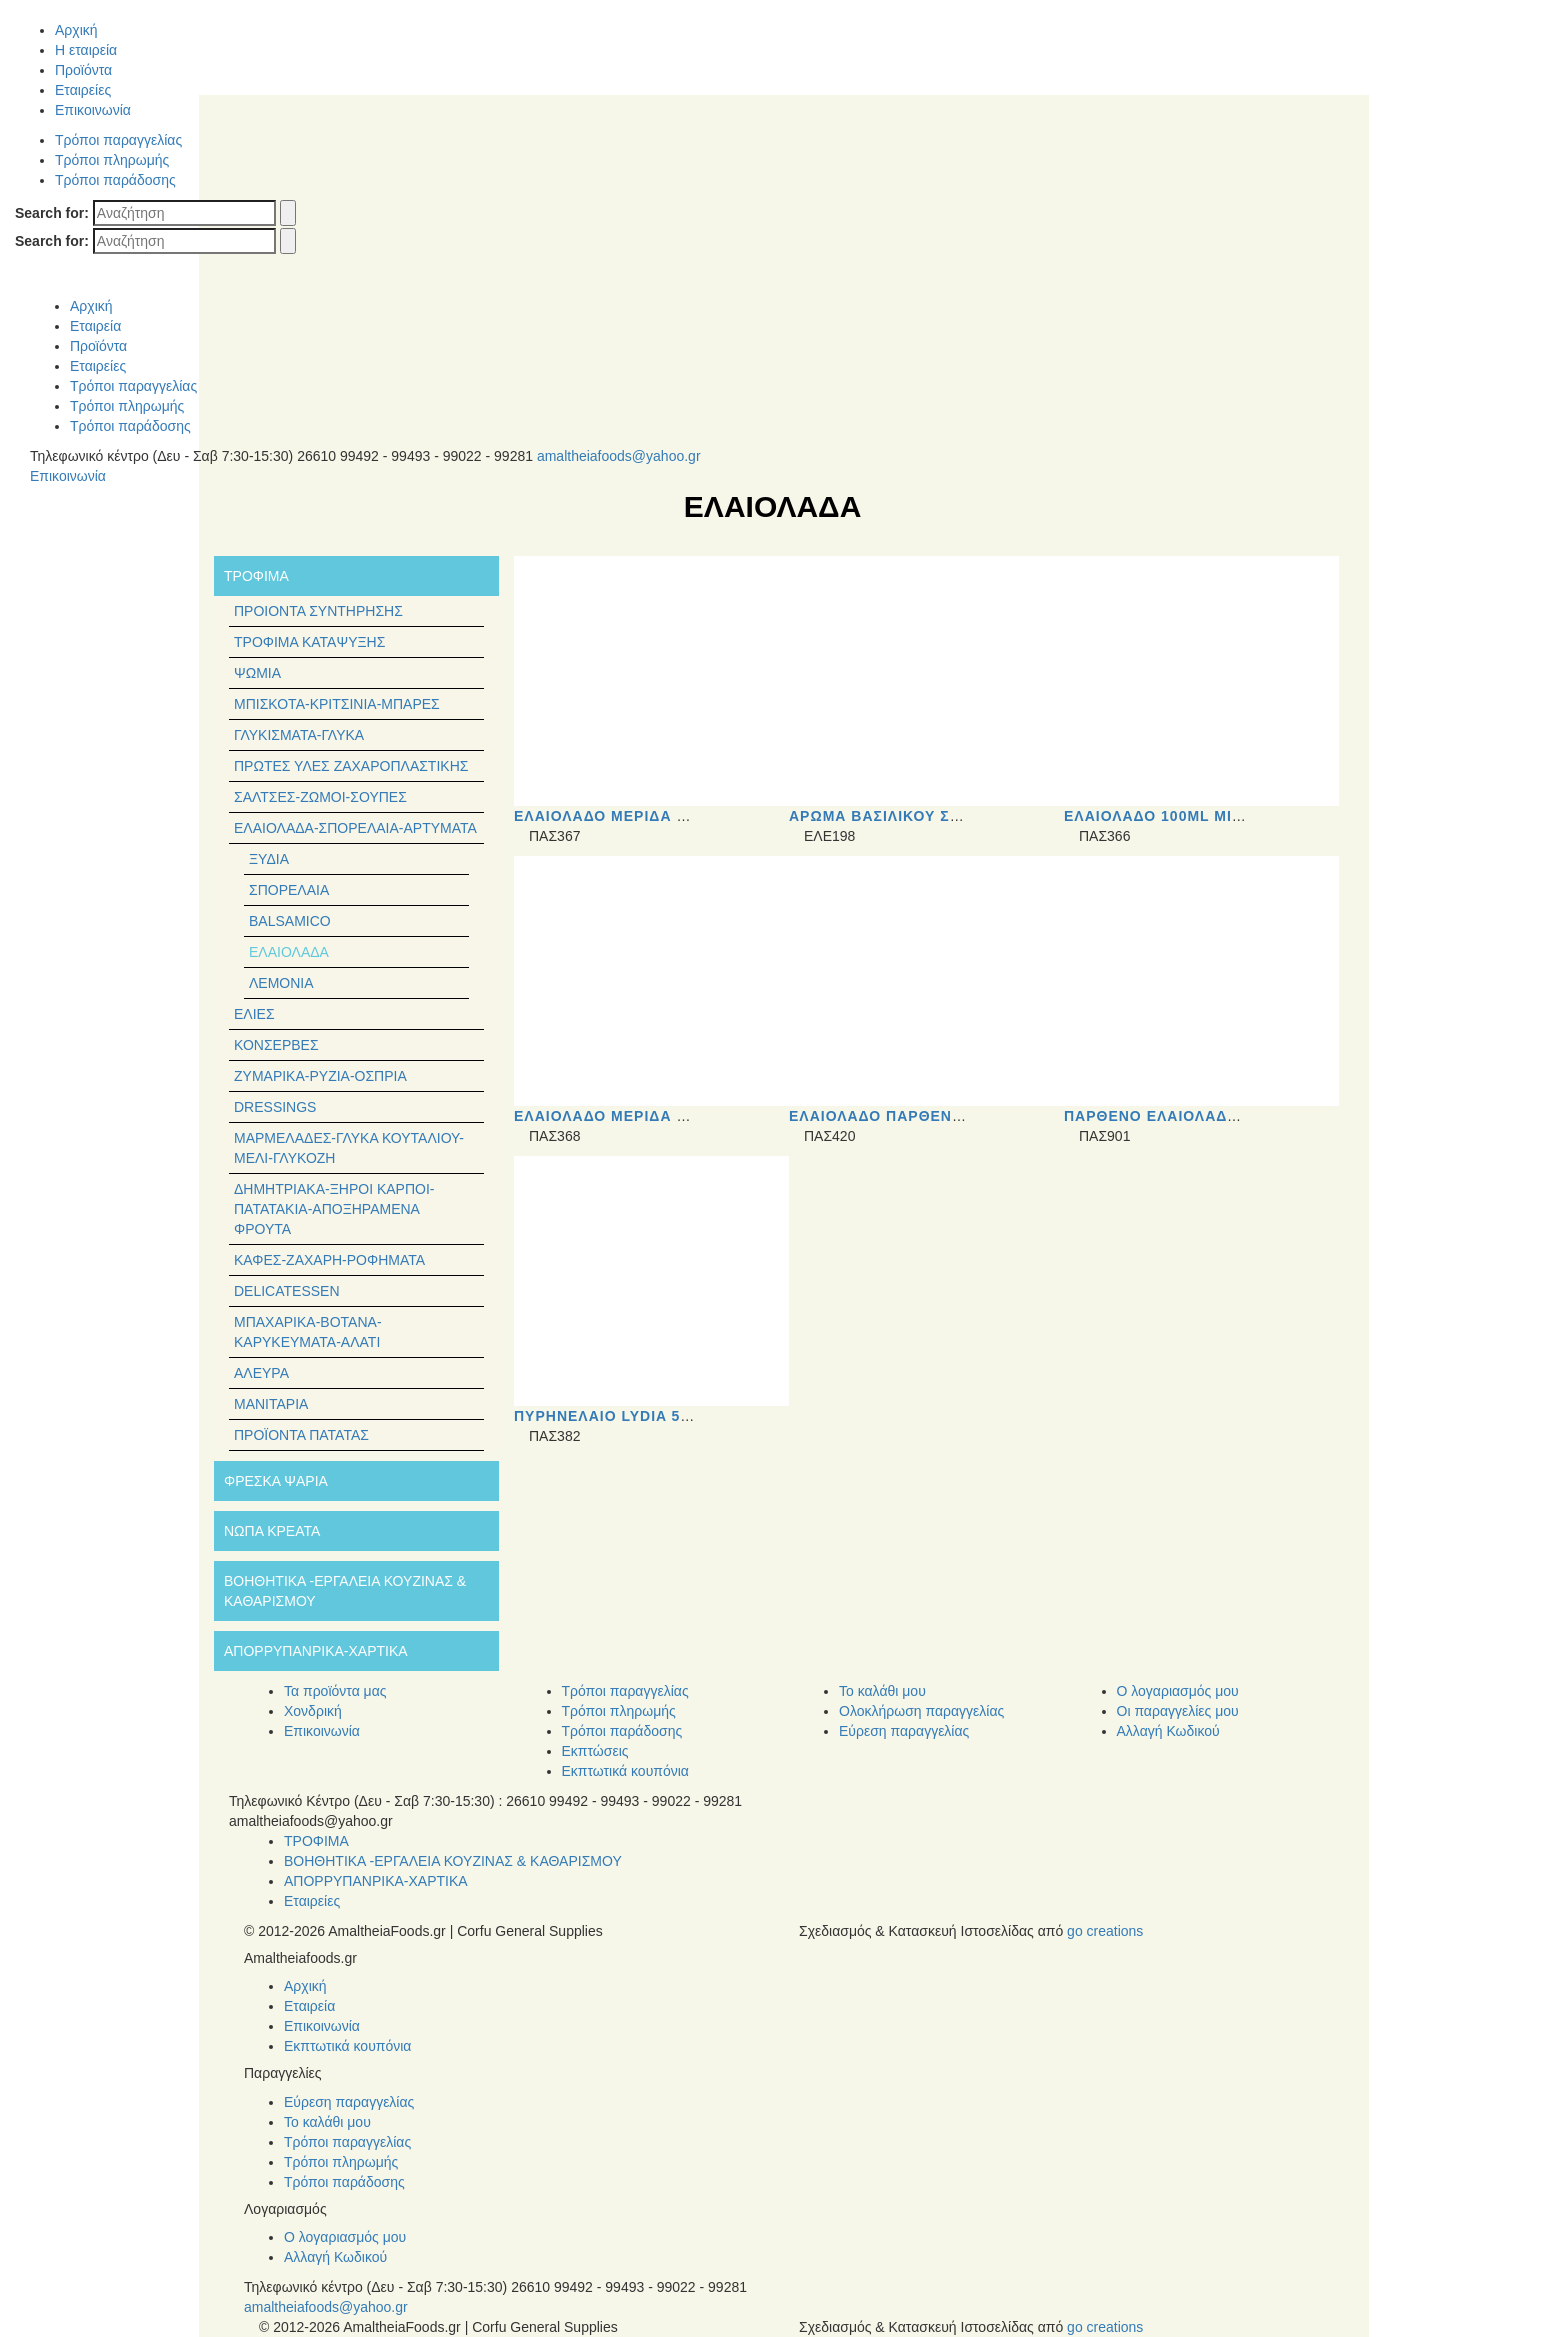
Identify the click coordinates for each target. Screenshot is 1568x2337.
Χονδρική (313, 1711)
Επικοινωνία (93, 110)
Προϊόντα (83, 70)
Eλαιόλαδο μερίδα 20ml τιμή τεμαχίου (679, 816)
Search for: (52, 213)
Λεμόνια (281, 983)
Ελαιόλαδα (289, 952)
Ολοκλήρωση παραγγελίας (921, 1711)
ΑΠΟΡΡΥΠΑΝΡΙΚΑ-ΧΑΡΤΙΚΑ (376, 1881)
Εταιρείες (83, 90)
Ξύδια (269, 859)
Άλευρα (261, 1373)
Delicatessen (287, 1291)
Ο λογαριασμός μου (1178, 1691)
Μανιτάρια (271, 1404)
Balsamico (290, 921)
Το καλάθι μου (882, 1691)
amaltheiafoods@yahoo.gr (619, 456)
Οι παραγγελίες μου (1178, 1711)
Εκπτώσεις (595, 1751)
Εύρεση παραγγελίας (904, 1731)
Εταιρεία (95, 326)
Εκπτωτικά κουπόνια (625, 1771)
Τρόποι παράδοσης (115, 180)
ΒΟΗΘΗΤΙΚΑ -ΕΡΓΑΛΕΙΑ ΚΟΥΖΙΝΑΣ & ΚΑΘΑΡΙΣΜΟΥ (453, 1861)
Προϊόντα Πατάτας (301, 1435)
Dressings (275, 1107)
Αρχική (76, 30)
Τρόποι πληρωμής (112, 160)
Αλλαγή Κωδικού (1168, 1731)
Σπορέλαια (289, 890)
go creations (1105, 1931)
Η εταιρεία (86, 50)
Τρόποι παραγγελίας (118, 140)
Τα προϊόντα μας (335, 1691)
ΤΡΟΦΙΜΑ (316, 1841)
